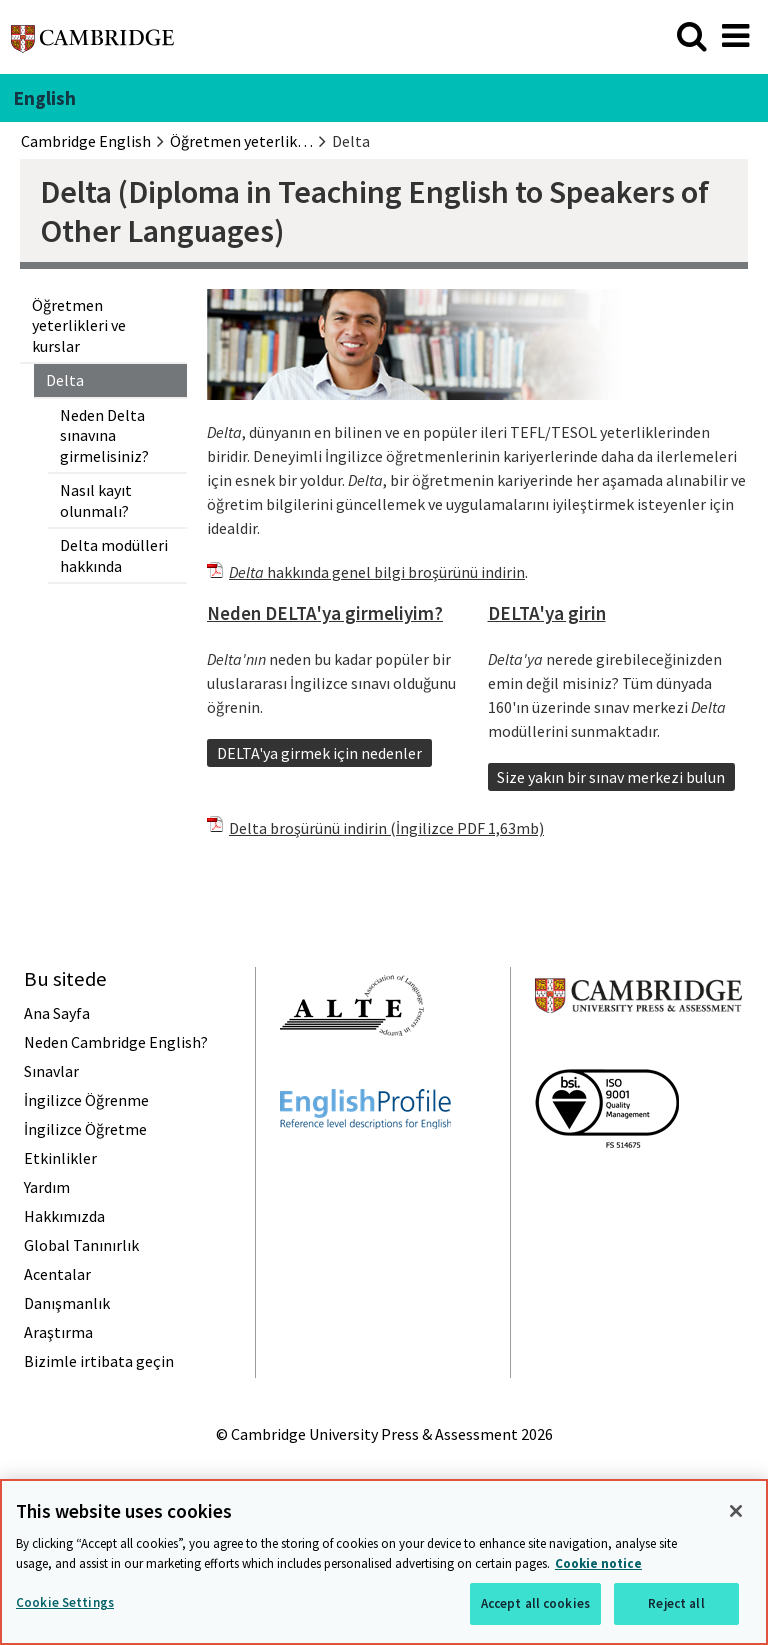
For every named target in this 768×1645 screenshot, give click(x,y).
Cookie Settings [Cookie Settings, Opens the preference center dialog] (65, 1602)
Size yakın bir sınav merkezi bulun (611, 777)
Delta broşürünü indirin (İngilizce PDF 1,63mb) (386, 828)
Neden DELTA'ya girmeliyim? (325, 613)
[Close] (736, 1511)
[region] (384, 1562)
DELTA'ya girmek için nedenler (319, 753)
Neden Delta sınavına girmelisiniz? (104, 435)
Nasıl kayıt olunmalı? (96, 500)
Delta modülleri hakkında (114, 555)
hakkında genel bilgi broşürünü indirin (377, 572)
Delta (65, 380)
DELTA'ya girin (547, 613)
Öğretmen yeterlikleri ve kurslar (79, 325)
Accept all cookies (535, 1603)
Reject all (676, 1603)
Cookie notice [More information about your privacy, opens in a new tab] (598, 1563)
